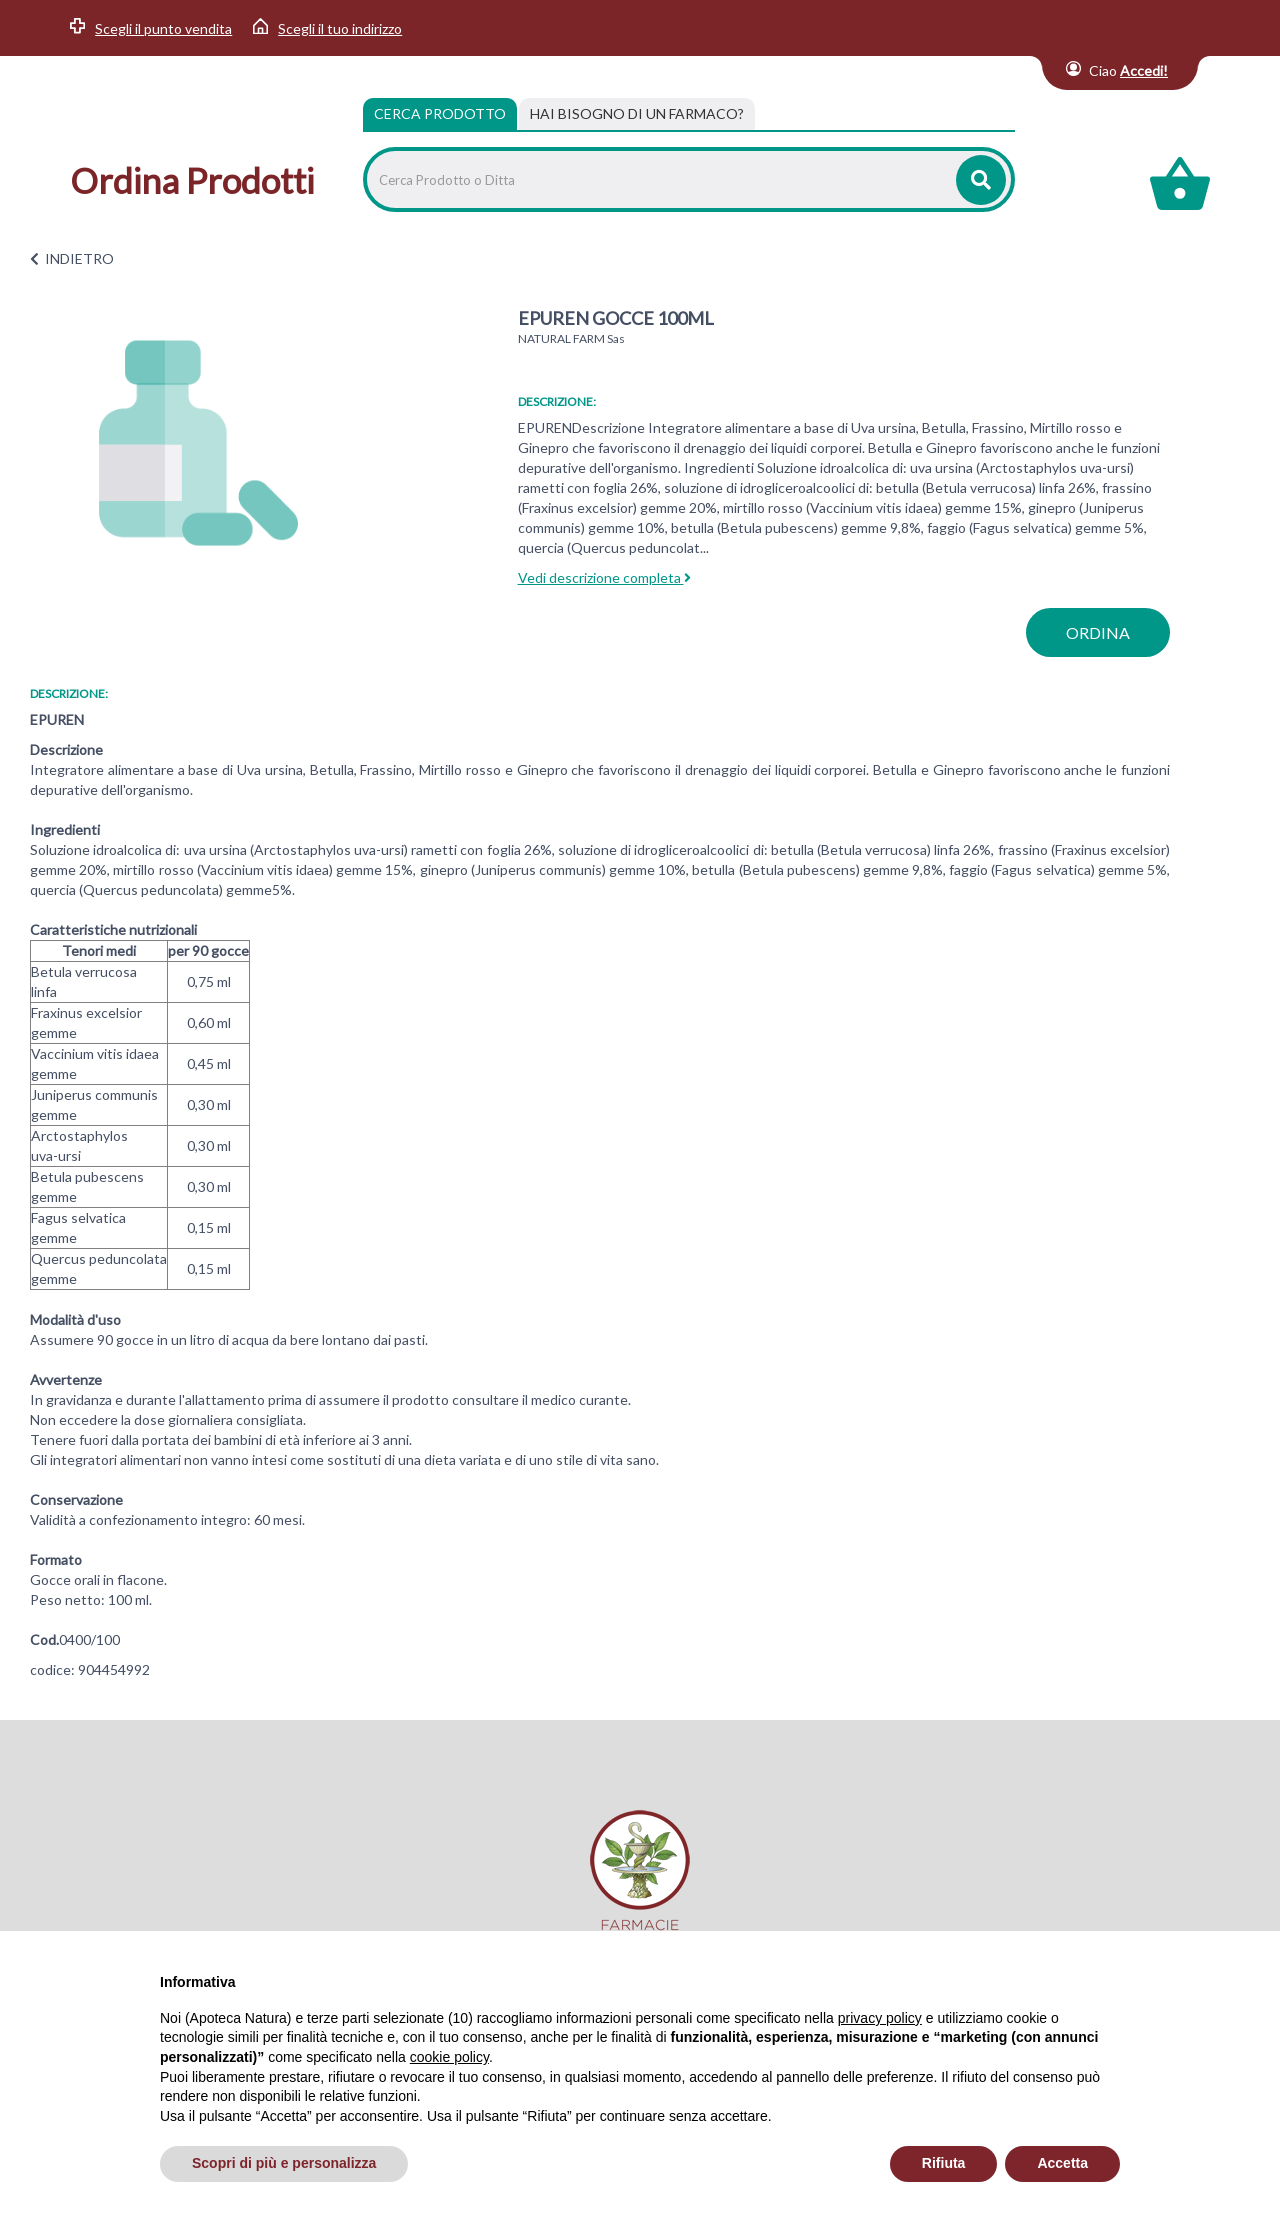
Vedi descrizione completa (604, 577)
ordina (1098, 632)
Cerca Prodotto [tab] (440, 113)
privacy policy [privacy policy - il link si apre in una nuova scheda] (880, 2018)
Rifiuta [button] (944, 2163)
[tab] (637, 114)
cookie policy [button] (449, 2057)
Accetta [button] (1062, 2163)
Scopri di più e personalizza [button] (284, 2163)
